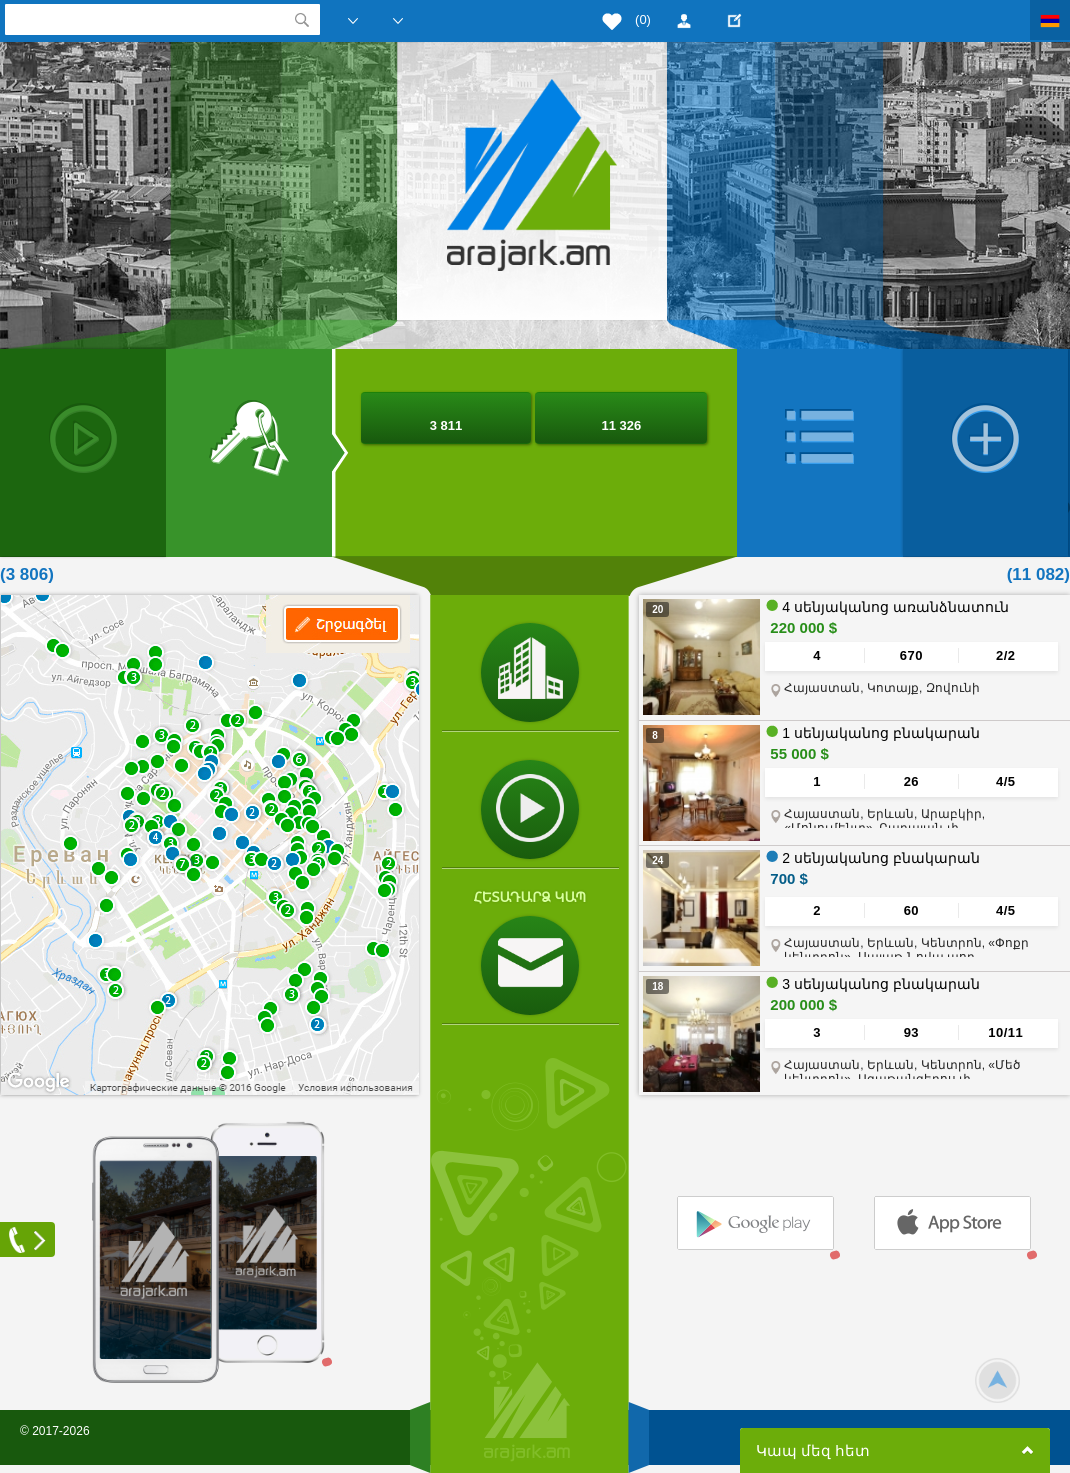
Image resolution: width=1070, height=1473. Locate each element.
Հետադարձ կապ (530, 897)
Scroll (997, 1380)
